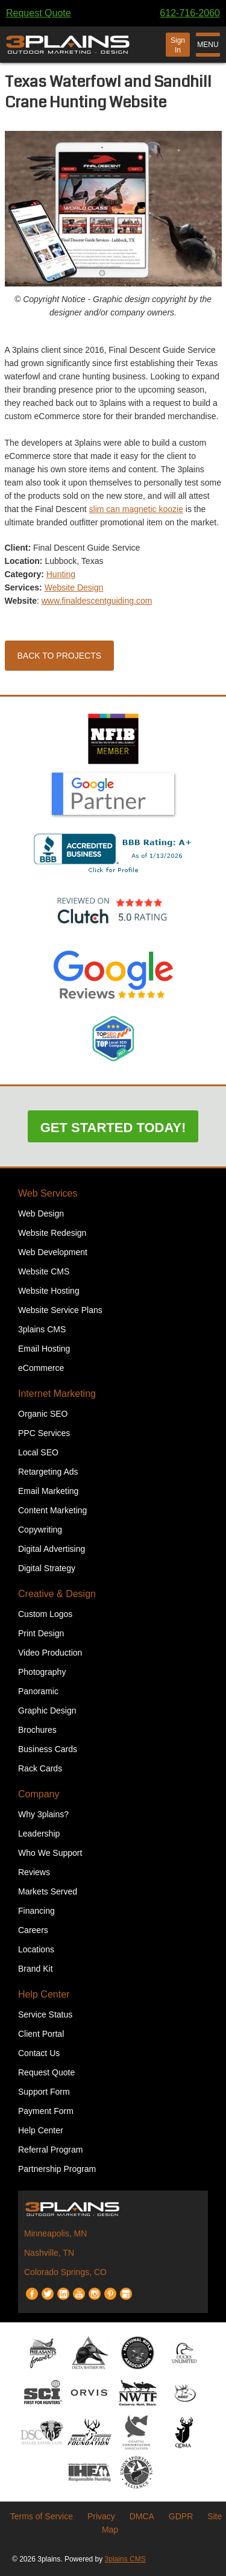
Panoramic (38, 1691)
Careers (33, 1930)
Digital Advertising (51, 1549)
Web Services (47, 1193)
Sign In (178, 45)
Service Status (45, 2014)
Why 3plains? (43, 1814)
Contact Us (39, 2053)
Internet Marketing (57, 1393)
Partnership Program (57, 2169)
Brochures (37, 1730)
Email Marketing (48, 1491)
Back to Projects (59, 655)
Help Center (43, 1994)
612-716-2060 (190, 13)
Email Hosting (44, 1348)
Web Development (52, 1252)
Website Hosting (49, 1291)
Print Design (41, 1633)
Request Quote (38, 13)
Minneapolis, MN (55, 2233)
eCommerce (41, 1368)
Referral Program (50, 2149)
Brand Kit (35, 1968)
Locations (36, 1949)
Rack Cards (40, 1768)
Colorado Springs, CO (65, 2272)
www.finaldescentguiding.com (97, 601)
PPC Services (44, 1433)
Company (38, 1794)
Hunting (60, 574)
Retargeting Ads (48, 1471)
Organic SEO (42, 1414)
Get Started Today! (113, 1127)
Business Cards (47, 1749)
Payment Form (46, 2111)
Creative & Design (57, 1594)
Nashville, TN (49, 2253)
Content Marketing (52, 1510)
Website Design (74, 587)
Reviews (34, 1872)
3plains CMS (42, 1329)
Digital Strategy (46, 1568)
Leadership (39, 1833)
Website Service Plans (60, 1310)
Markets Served (47, 1891)
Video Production (50, 1652)
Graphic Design (47, 1710)
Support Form (44, 2092)
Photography (42, 1672)
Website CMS (43, 1271)
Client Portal (41, 2034)
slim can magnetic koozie (136, 509)
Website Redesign (52, 1233)
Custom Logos (45, 1614)
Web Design (41, 1213)
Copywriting (40, 1529)
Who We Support (50, 1853)
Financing (36, 1911)
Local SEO (38, 1452)
